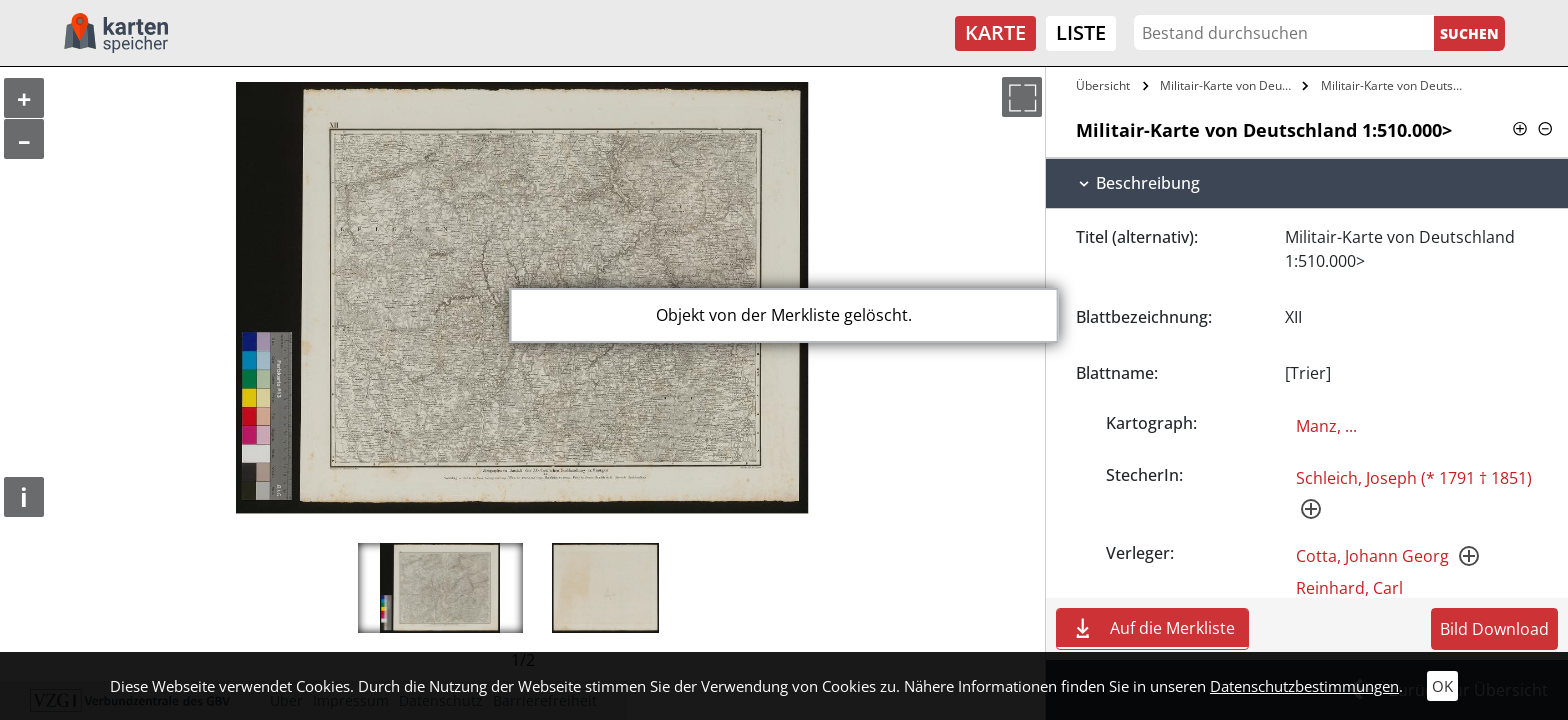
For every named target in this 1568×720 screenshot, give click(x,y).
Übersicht (1103, 85)
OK (1442, 686)
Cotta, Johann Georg (1372, 556)
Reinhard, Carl (1349, 588)
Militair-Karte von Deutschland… (1396, 85)
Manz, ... (1326, 426)
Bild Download (1494, 629)
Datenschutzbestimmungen (1304, 686)
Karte (995, 32)
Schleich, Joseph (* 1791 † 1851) (1414, 478)
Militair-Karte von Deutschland (1228, 85)
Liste (1081, 32)
